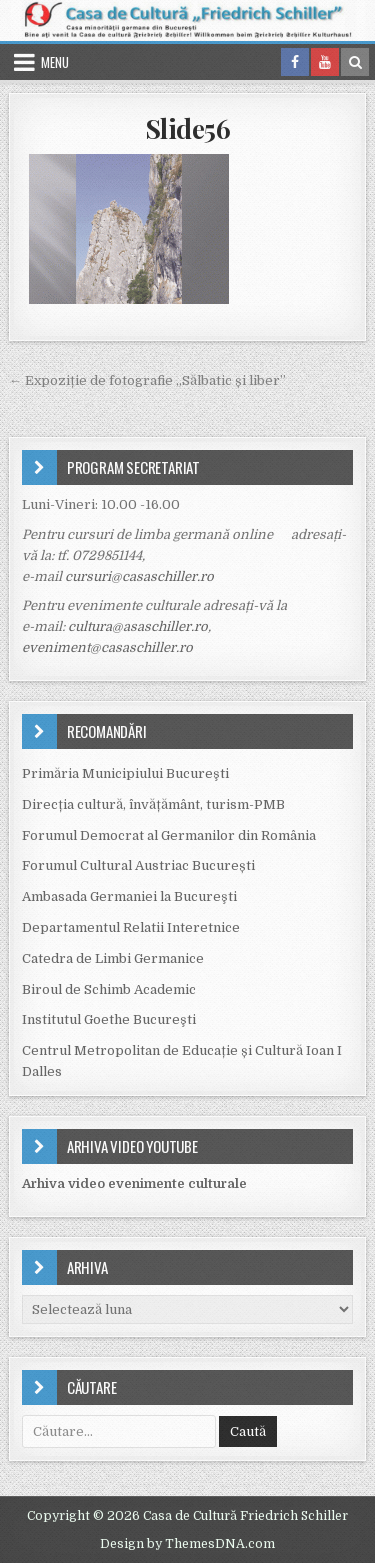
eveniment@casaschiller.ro (107, 647)
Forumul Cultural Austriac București (138, 865)
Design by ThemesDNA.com (187, 1544)
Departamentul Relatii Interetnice (131, 927)
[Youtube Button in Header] (325, 62)
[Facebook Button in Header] (295, 62)
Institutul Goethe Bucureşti (109, 1019)
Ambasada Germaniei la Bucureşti (129, 896)
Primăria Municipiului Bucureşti (125, 773)
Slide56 (188, 128)
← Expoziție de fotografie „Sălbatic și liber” (147, 380)
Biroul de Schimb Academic (109, 989)
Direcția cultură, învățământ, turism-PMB (153, 804)
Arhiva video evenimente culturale (134, 1183)
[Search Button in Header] (355, 62)
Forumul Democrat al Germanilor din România (169, 835)
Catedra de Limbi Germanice (113, 958)
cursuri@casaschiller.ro (139, 576)
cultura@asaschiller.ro (138, 626)
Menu (55, 62)
